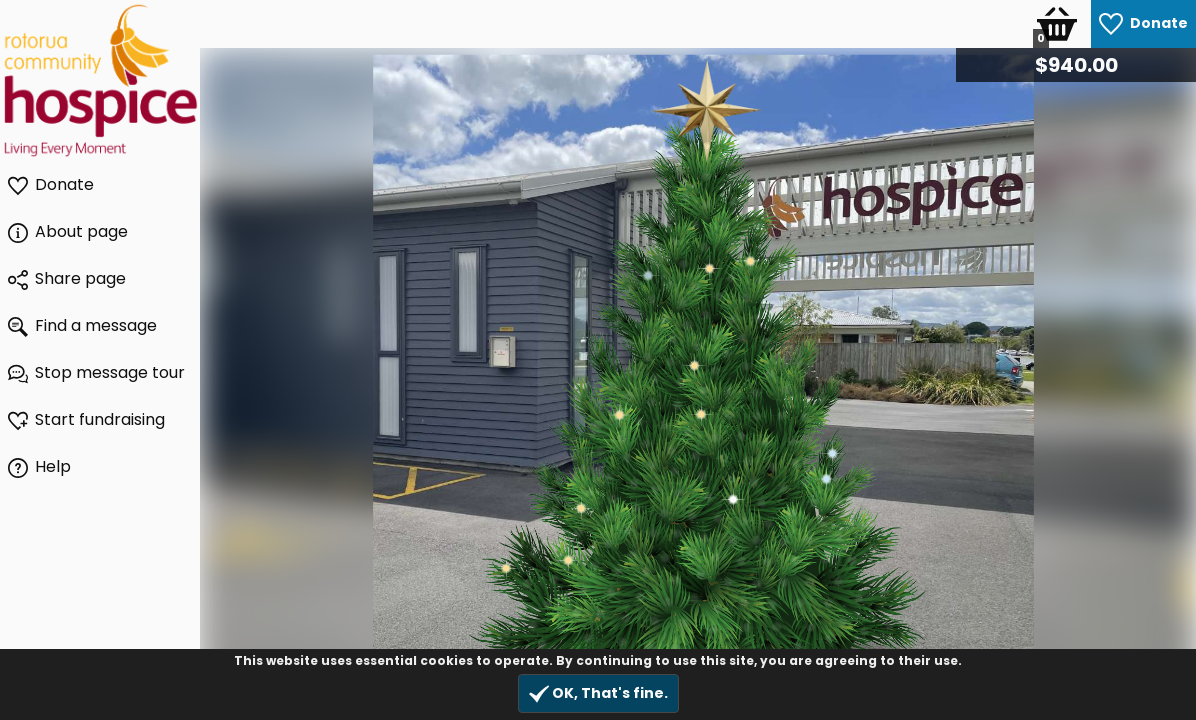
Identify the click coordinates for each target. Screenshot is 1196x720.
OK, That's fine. (598, 693)
